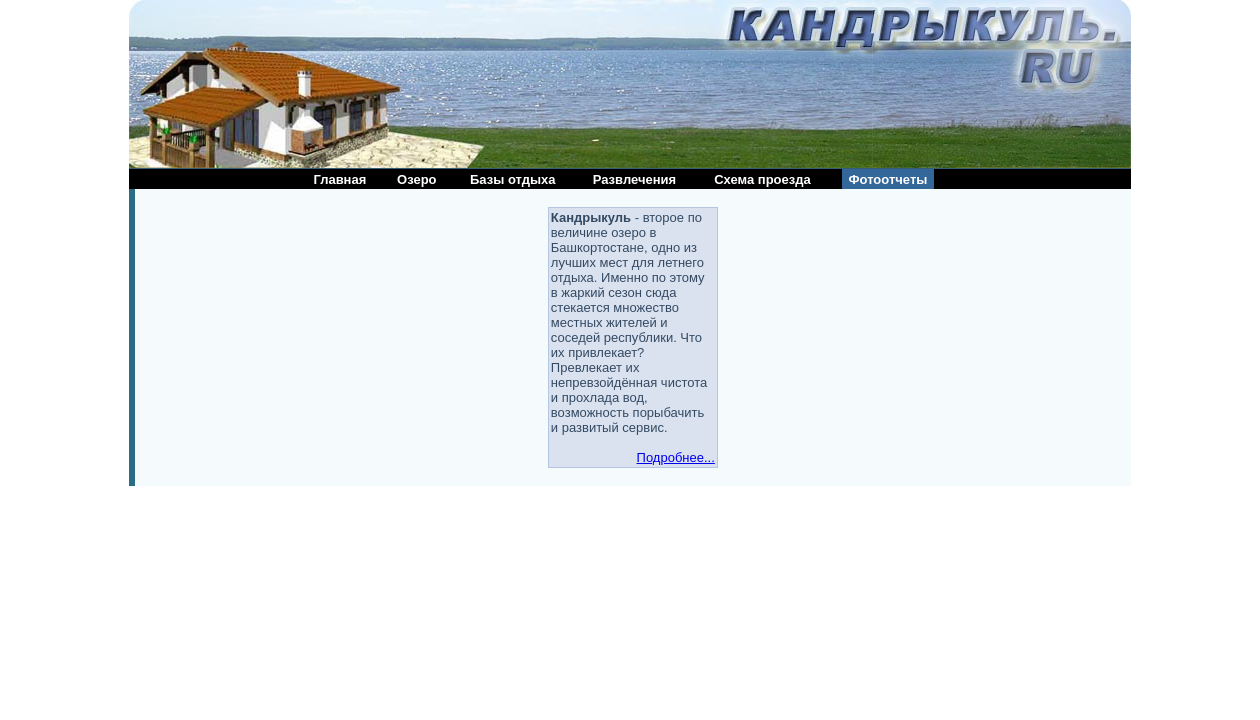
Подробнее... (676, 457)
